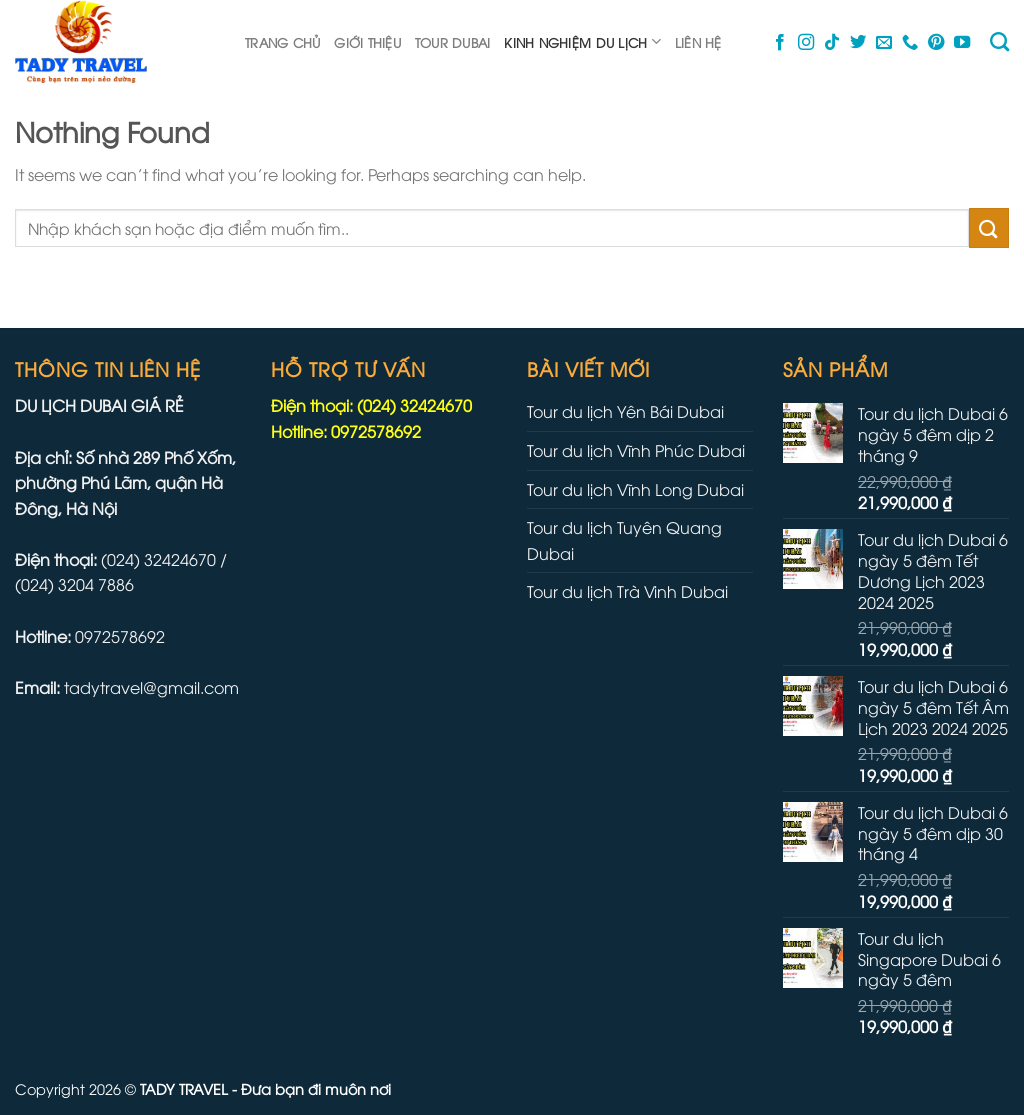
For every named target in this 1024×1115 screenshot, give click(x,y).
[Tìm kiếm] (999, 41)
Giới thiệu (367, 42)
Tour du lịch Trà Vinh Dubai (627, 591)
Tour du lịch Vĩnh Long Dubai (635, 489)
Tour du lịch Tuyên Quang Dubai (624, 540)
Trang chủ (282, 42)
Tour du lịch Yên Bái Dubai (625, 411)
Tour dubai (453, 42)
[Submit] (989, 227)
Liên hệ (698, 42)
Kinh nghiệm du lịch (582, 41)
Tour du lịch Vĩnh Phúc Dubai (636, 450)
